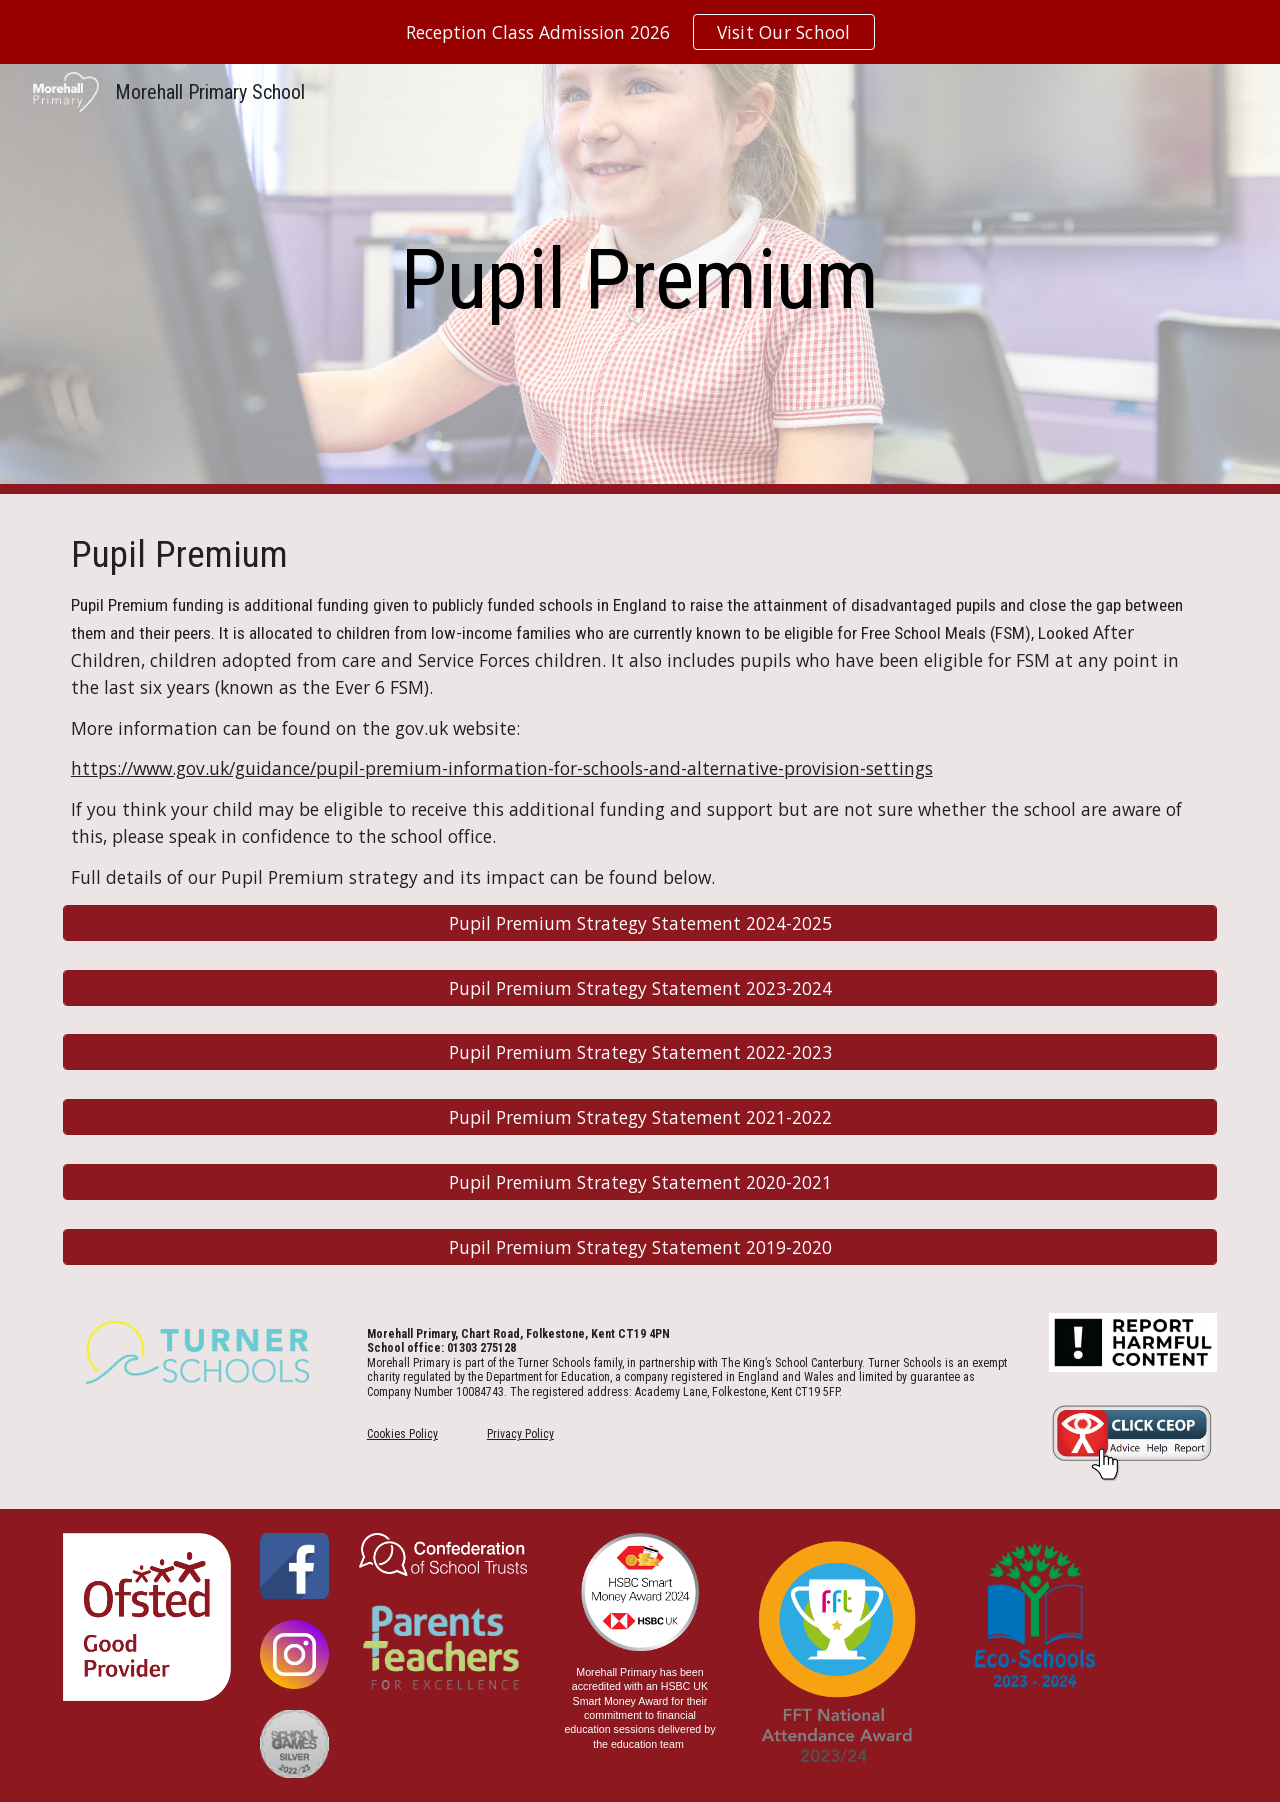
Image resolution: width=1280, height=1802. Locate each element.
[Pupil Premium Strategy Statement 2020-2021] (640, 1182)
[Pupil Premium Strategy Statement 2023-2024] (640, 987)
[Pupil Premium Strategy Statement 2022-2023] (640, 1052)
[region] (640, 32)
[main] (640, 279)
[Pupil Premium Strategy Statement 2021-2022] (640, 1117)
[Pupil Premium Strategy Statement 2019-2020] (640, 1247)
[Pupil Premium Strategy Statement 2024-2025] (640, 922)
